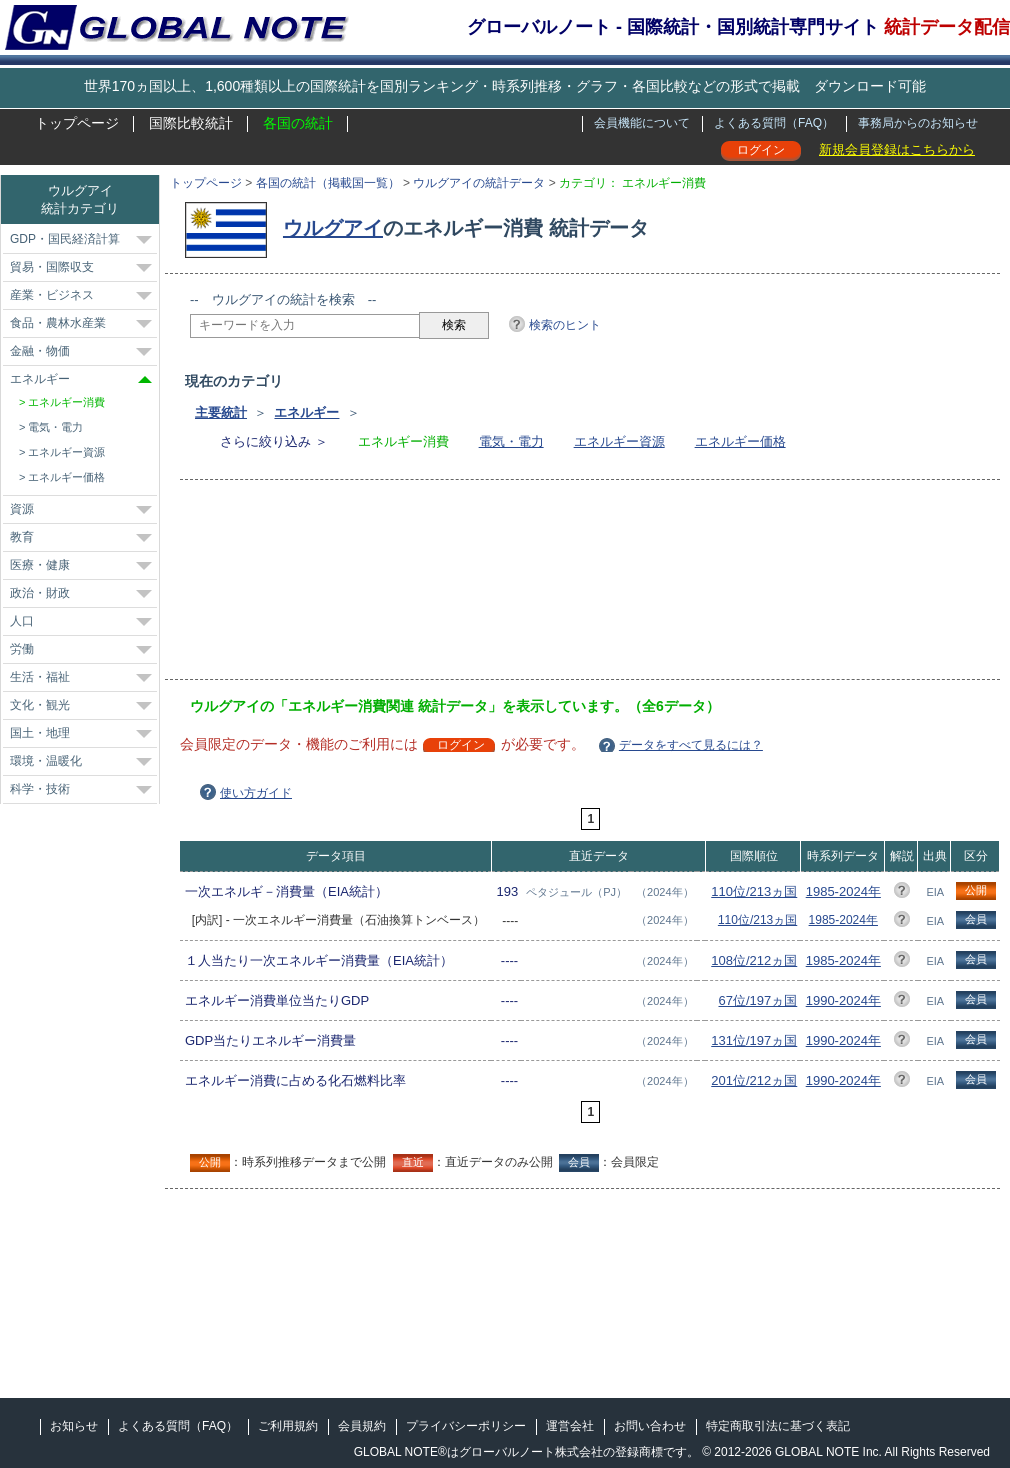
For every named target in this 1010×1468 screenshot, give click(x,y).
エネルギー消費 (66, 402)
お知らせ (74, 1426)
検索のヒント (565, 325)
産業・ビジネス (52, 295)
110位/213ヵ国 (754, 891)
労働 (22, 649)
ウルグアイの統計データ (479, 183)
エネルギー (306, 412)
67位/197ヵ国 (758, 1000)
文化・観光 (40, 705)
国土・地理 (40, 733)
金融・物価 (40, 351)
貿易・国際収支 (52, 267)
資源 (22, 509)
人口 (22, 621)
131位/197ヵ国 (754, 1040)
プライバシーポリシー (466, 1426)
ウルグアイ (333, 228)
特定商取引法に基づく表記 (778, 1426)
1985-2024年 (843, 891)
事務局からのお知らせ (918, 123)
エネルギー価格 (740, 441)
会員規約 (362, 1426)
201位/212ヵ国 (754, 1080)
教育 (22, 537)
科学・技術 (40, 789)
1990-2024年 (843, 1000)
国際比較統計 (191, 123)
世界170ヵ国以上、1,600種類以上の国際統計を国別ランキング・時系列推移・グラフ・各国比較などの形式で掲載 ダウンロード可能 (505, 86)
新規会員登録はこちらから (897, 149)
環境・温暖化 (46, 761)
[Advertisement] (282, 586)
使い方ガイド (256, 793)
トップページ (77, 123)
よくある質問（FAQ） (774, 123)
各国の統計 (298, 123)
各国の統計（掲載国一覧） (328, 183)
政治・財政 (40, 593)
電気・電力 (511, 441)
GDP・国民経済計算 (65, 239)
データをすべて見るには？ (691, 745)
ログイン (761, 150)
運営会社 (570, 1426)
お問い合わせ (650, 1426)
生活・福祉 (40, 677)
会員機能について (642, 123)
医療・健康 (40, 565)
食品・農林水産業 (58, 323)
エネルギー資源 (619, 441)
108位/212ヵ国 (754, 960)
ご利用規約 (288, 1426)
